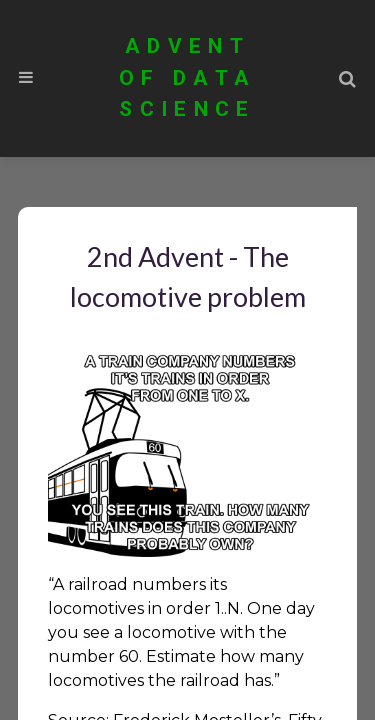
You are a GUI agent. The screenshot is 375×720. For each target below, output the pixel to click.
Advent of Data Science (187, 77)
